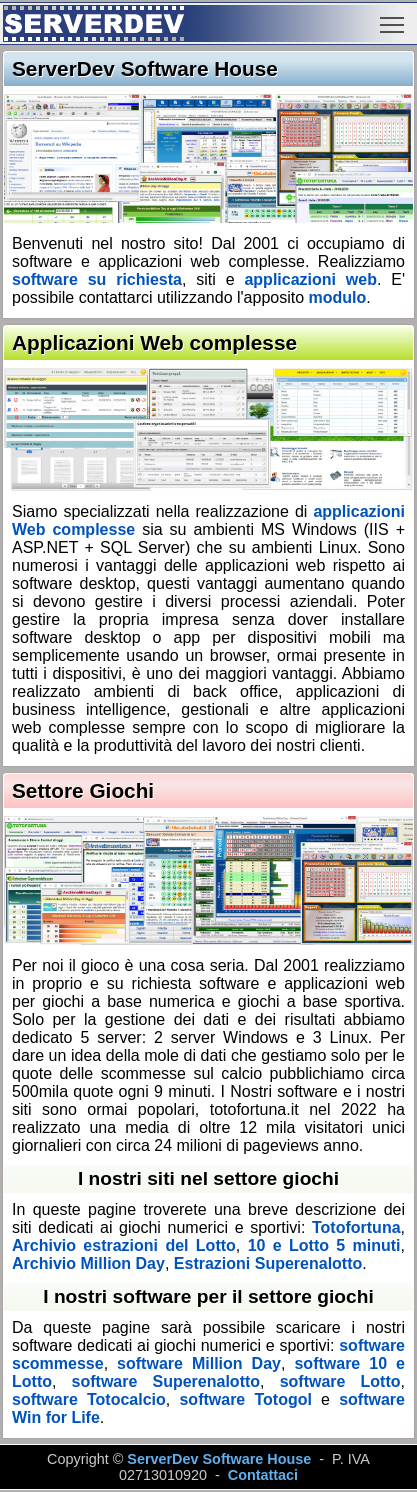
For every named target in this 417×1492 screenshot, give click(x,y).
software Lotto (340, 1381)
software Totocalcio (89, 1399)
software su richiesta (97, 279)
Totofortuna (356, 1227)
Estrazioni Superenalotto (268, 1263)
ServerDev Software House (219, 1459)
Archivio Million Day (88, 1263)
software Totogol (245, 1399)
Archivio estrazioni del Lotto (124, 1245)
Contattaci (263, 1475)
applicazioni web (310, 279)
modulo (338, 297)
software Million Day (199, 1363)
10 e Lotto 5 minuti (324, 1245)
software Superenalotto (166, 1381)
